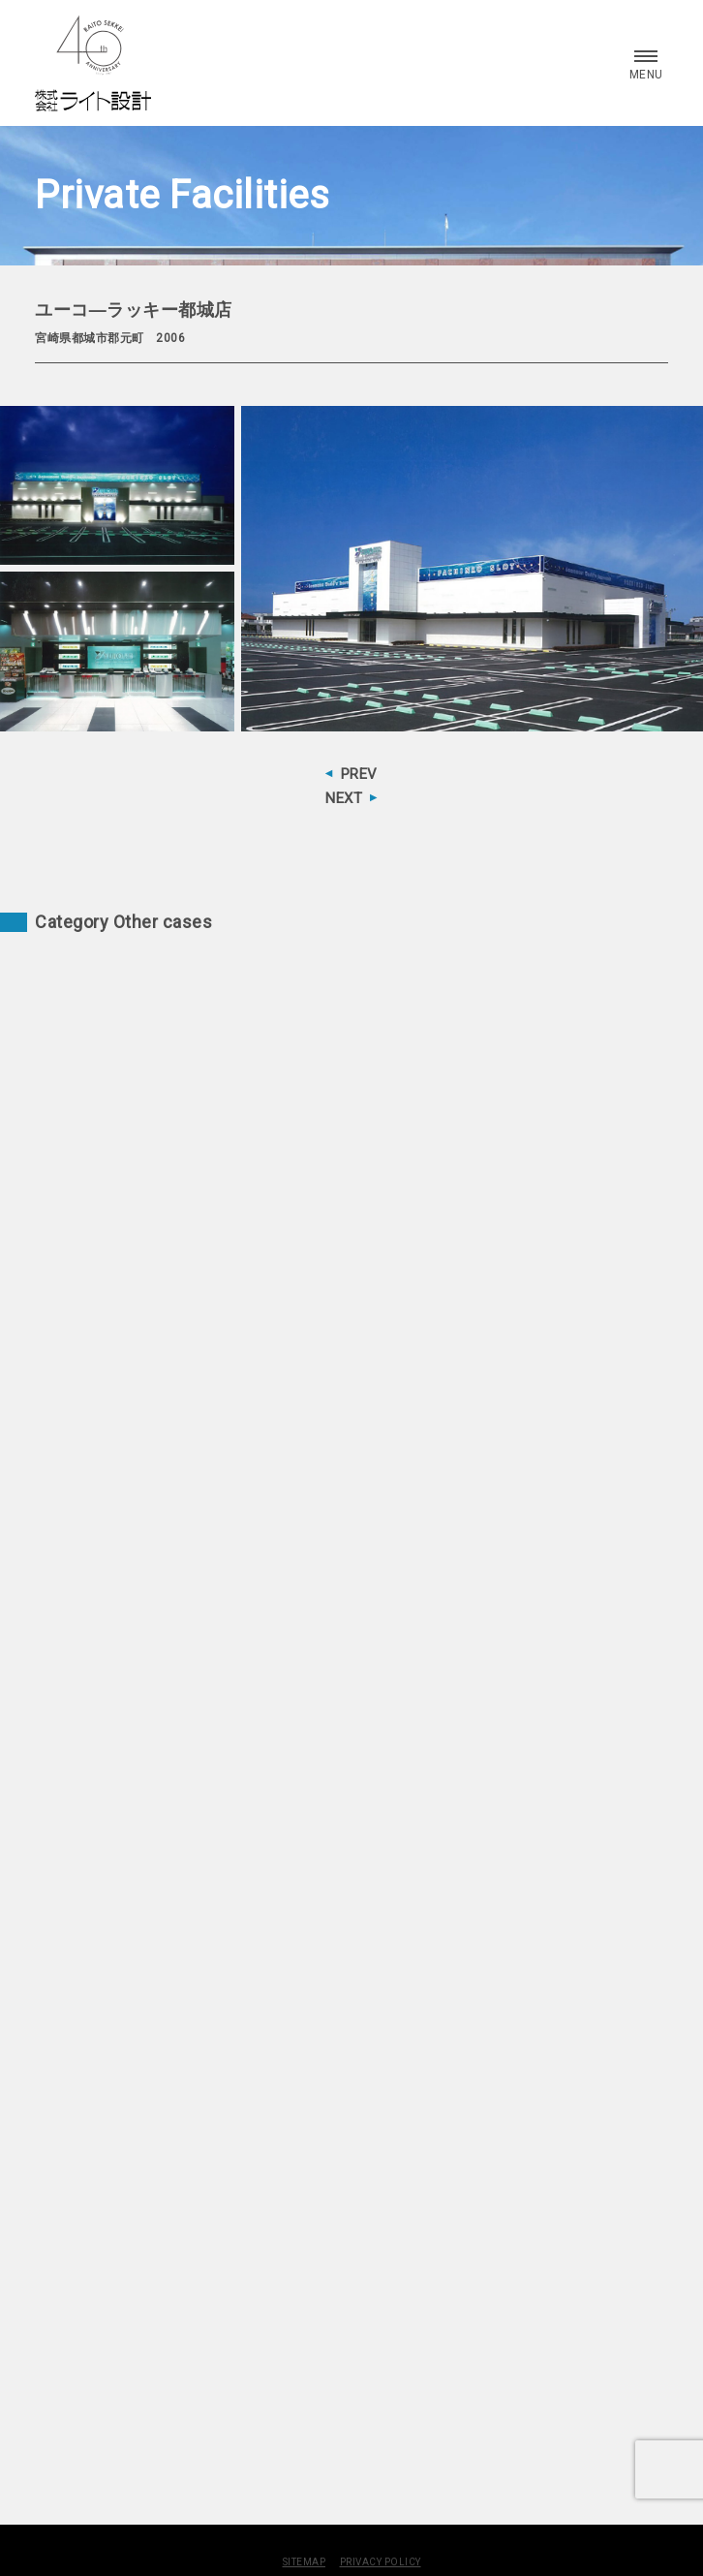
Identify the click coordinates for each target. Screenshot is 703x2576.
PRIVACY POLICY (380, 2562)
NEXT (343, 798)
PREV (359, 774)
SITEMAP (304, 2562)
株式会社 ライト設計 (93, 63)
